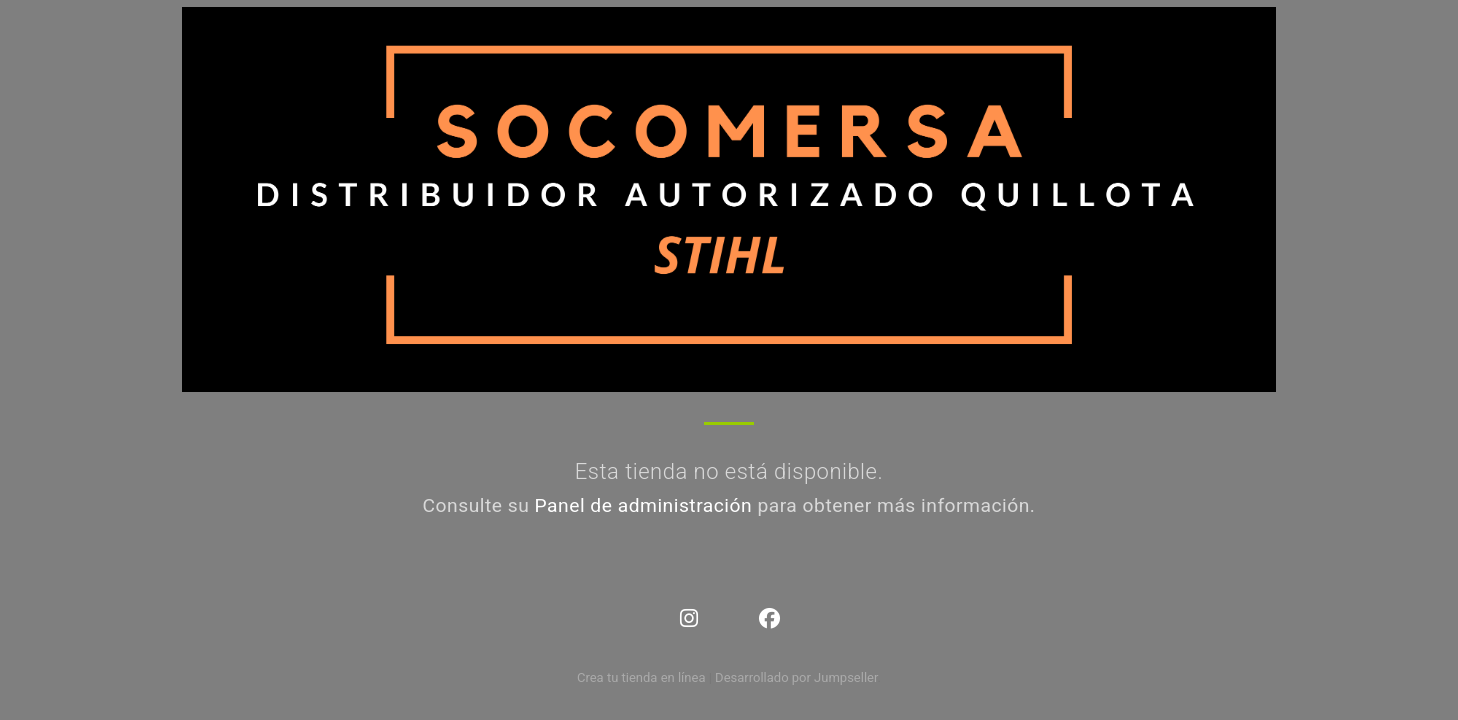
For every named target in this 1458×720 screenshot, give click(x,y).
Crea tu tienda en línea (643, 677)
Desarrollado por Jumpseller (796, 677)
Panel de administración (644, 505)
